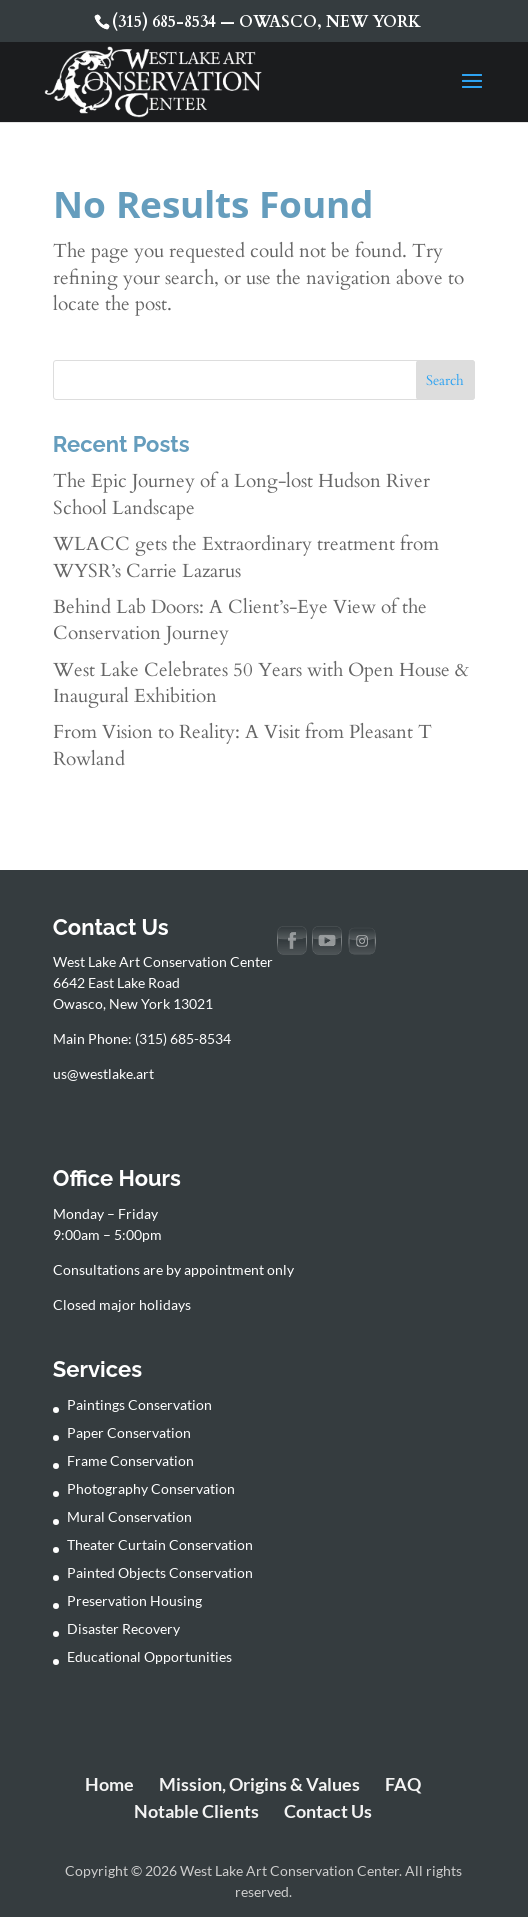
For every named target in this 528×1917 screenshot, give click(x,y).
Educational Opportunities (149, 1656)
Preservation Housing (134, 1600)
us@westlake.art (103, 1073)
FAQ (403, 1784)
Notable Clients (196, 1811)
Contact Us (328, 1811)
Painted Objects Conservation (160, 1572)
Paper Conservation (129, 1432)
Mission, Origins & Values (259, 1784)
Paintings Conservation (139, 1404)
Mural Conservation (129, 1516)
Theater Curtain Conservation (160, 1544)
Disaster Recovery (123, 1628)
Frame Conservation (130, 1460)
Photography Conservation (151, 1488)
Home (109, 1784)
